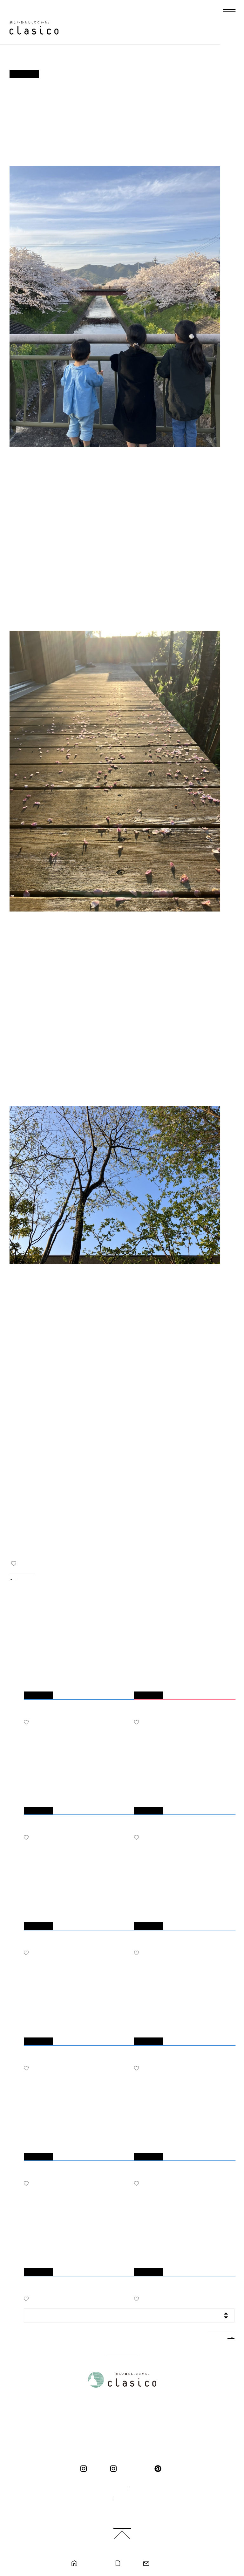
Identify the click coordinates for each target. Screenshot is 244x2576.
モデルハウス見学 (93, 2563)
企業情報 (143, 2488)
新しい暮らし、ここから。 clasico (34, 28)
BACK (27, 1579)
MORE (215, 2337)
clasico (96, 2468)
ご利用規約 (124, 2510)
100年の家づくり (102, 2488)
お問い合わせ (162, 2563)
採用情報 (94, 2499)
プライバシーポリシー (139, 2499)
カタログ (129, 2563)
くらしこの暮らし (133, 2468)
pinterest (159, 2468)
